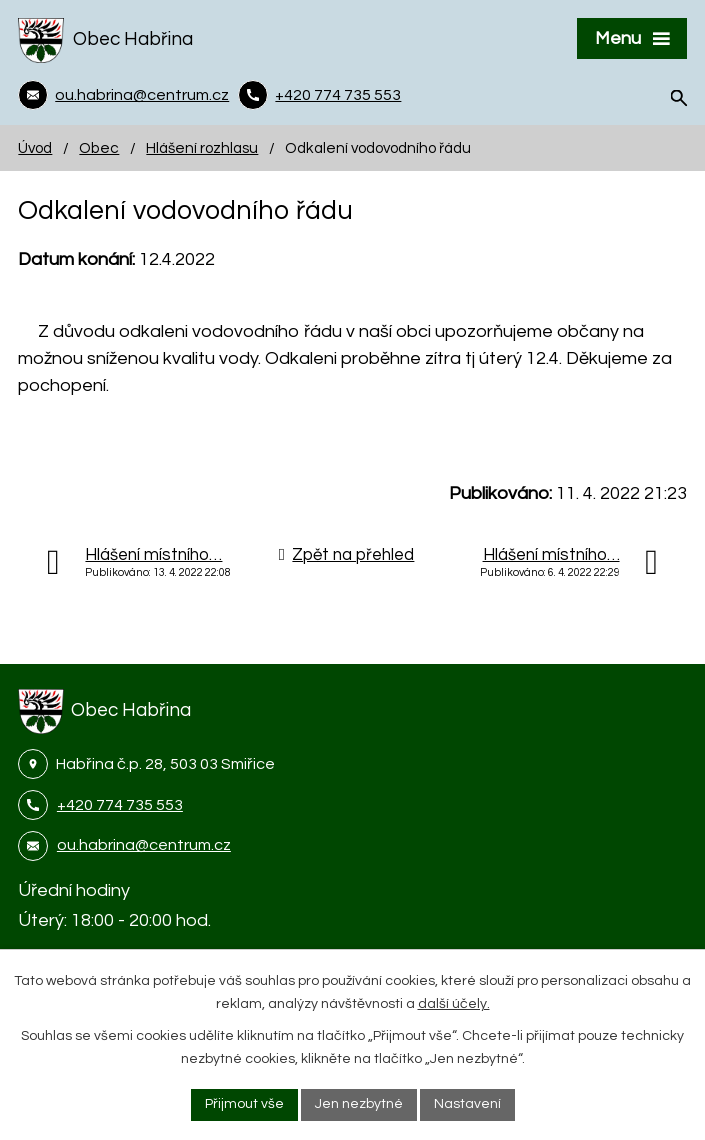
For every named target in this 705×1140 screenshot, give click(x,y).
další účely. (454, 1004)
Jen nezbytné (359, 1104)
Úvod (35, 148)
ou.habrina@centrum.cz (144, 845)
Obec (99, 148)
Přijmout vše (244, 1104)
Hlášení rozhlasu (202, 148)
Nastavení (467, 1104)
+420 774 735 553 (120, 805)
